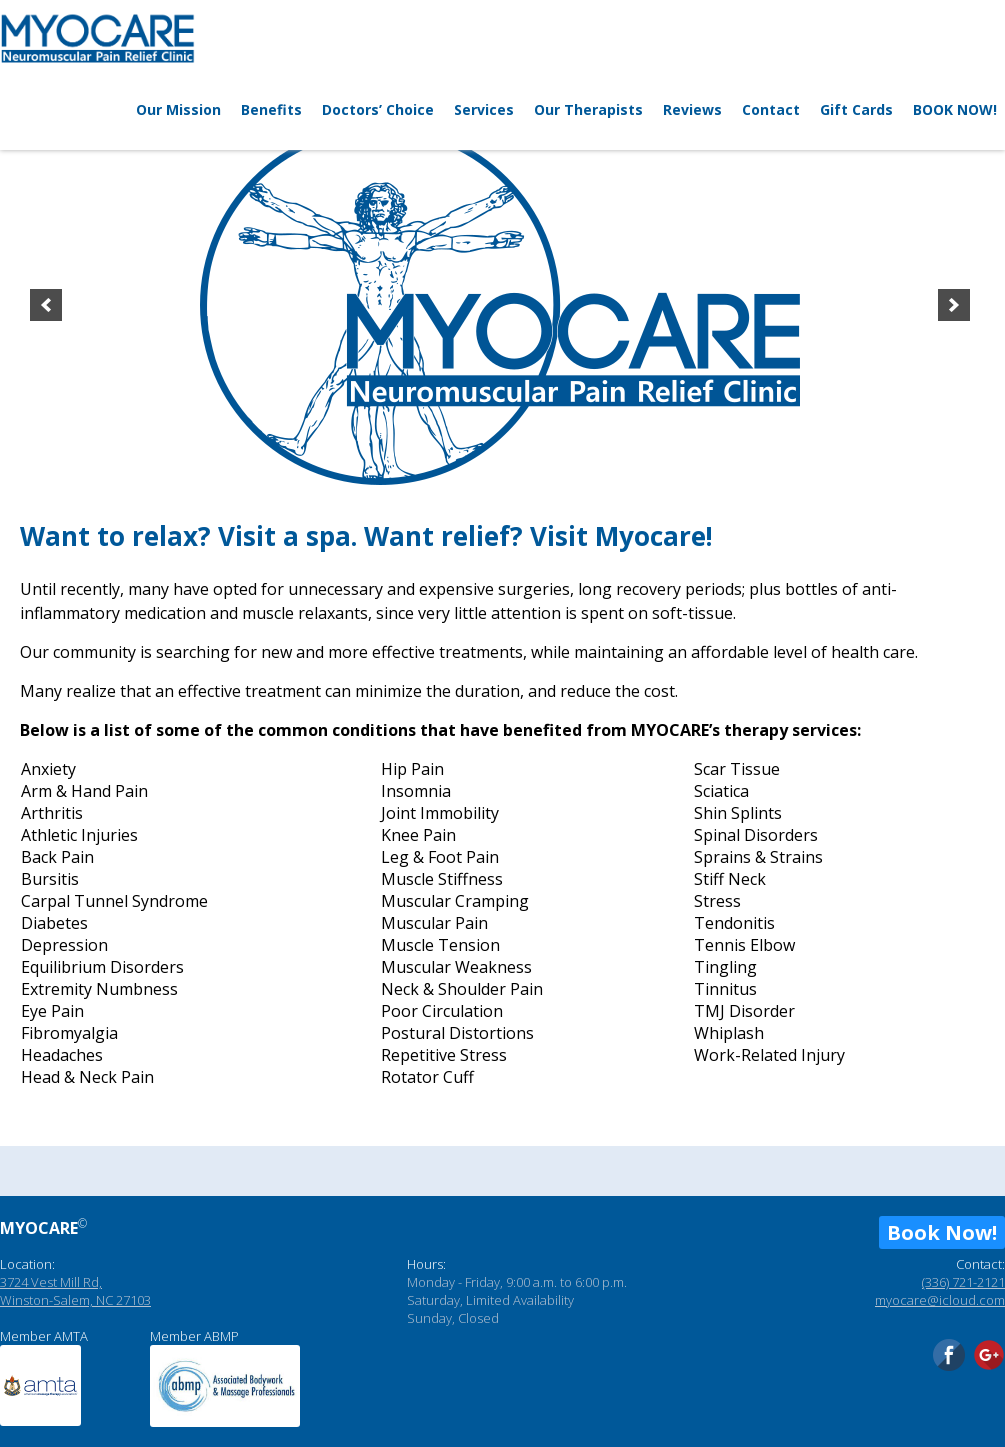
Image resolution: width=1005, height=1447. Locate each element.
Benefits (271, 109)
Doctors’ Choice (378, 109)
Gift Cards (856, 109)
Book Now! (942, 1232)
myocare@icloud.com (940, 1300)
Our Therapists (588, 109)
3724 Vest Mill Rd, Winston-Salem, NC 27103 (75, 1291)
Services (484, 109)
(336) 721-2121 (963, 1282)
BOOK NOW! (955, 109)
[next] (954, 305)
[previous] (46, 305)
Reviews (692, 109)
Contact (771, 109)
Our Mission (178, 109)
